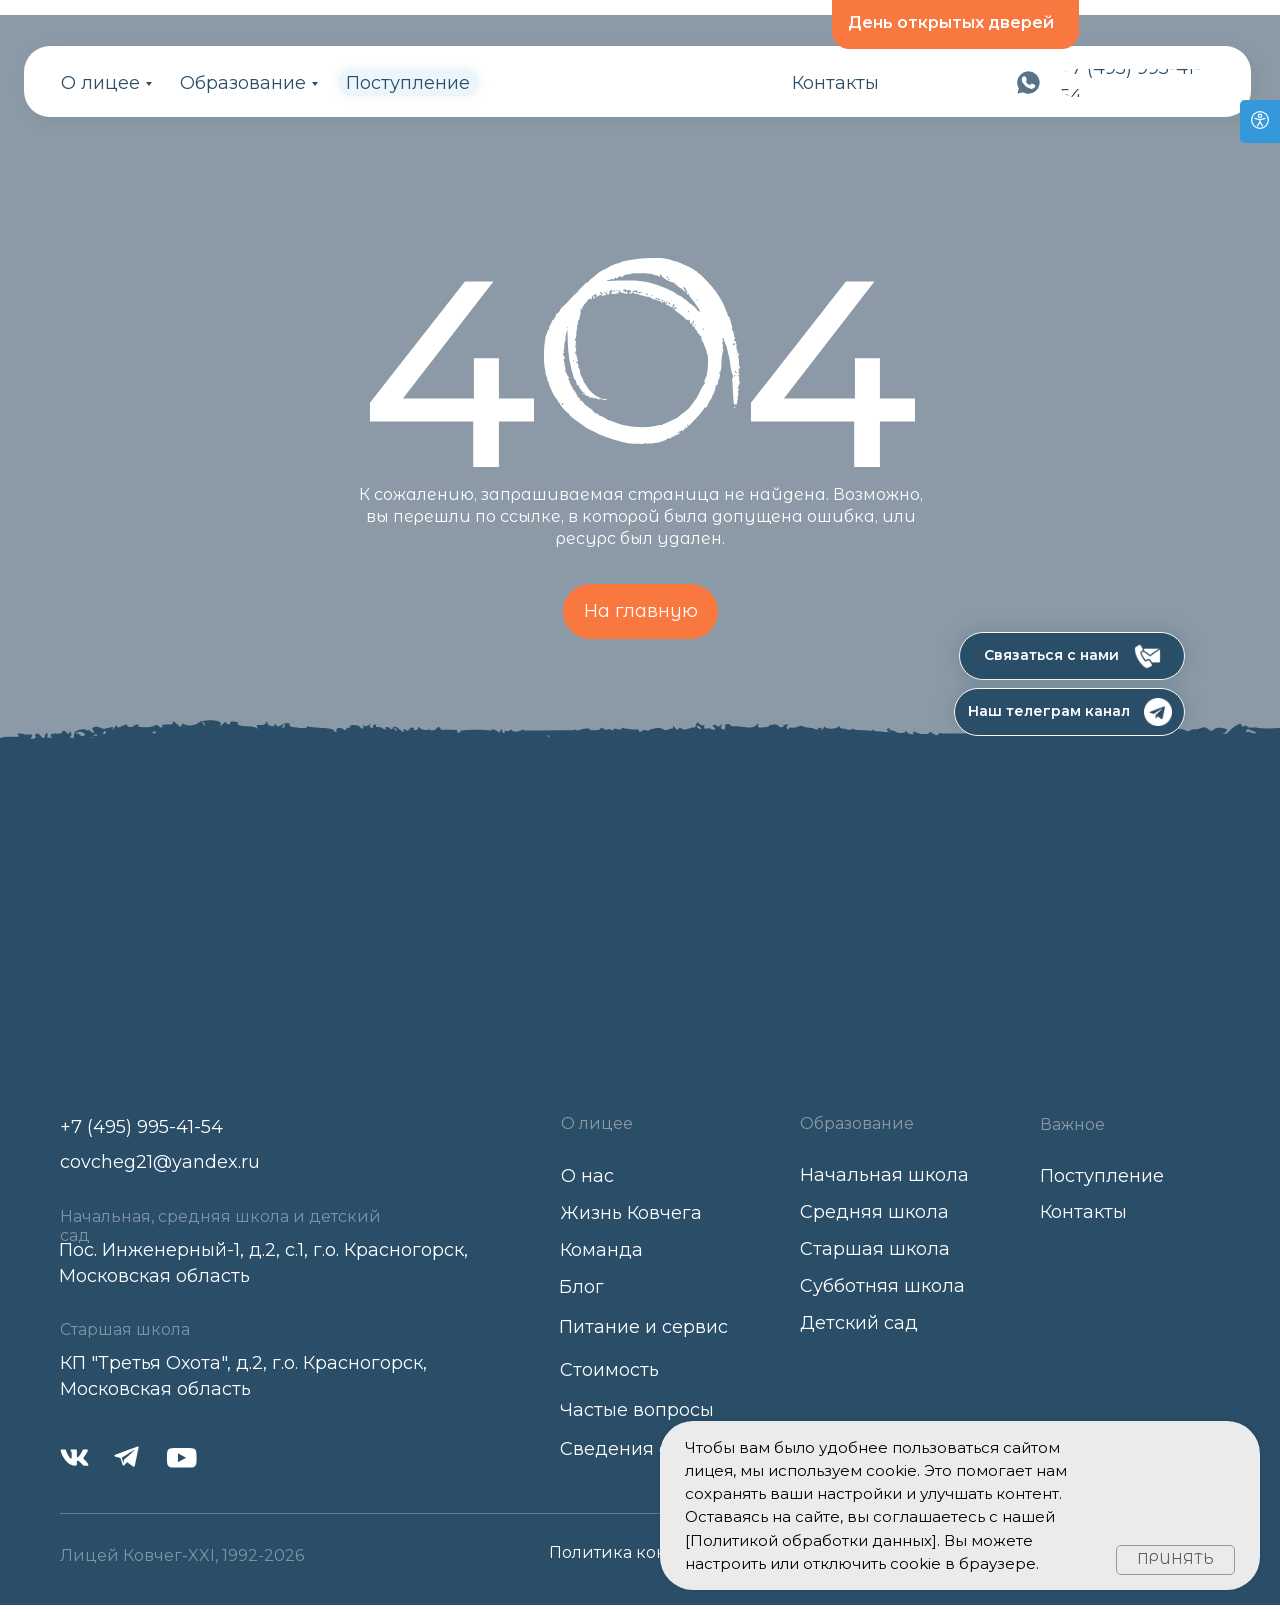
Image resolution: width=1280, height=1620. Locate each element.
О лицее (100, 83)
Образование (243, 83)
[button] (1072, 656)
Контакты (835, 83)
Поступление (408, 83)
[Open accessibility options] (1260, 121)
